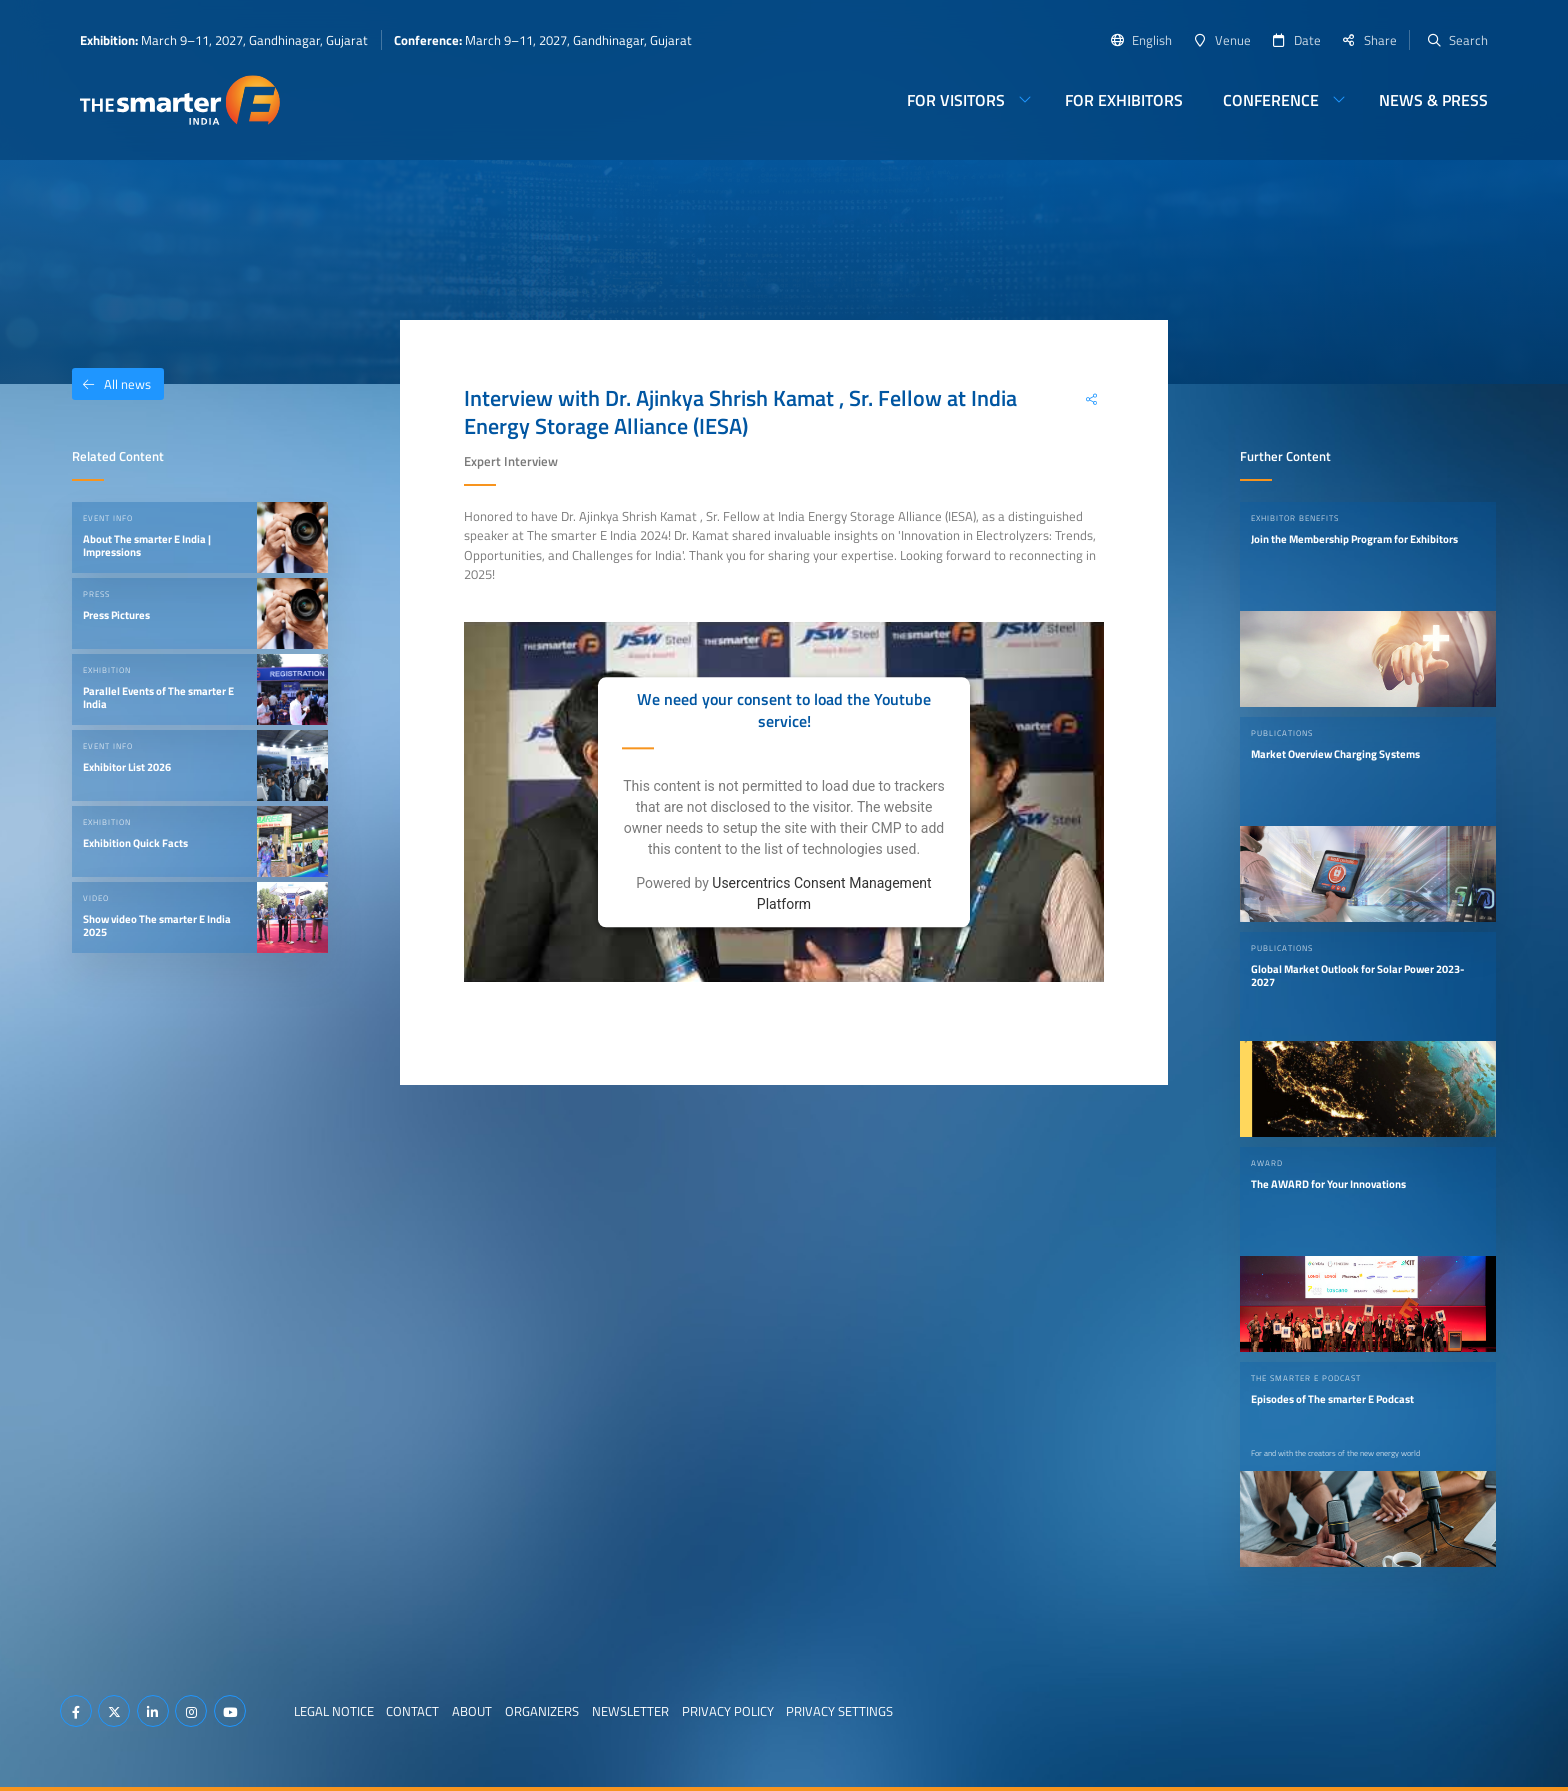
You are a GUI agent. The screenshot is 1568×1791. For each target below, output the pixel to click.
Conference (1271, 100)
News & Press (1433, 100)
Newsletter (630, 1711)
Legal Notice (334, 1711)
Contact (412, 1711)
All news (111, 384)
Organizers (542, 1711)
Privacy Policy (728, 1711)
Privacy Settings (839, 1711)
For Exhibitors (1124, 100)
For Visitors (956, 100)
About (472, 1711)
